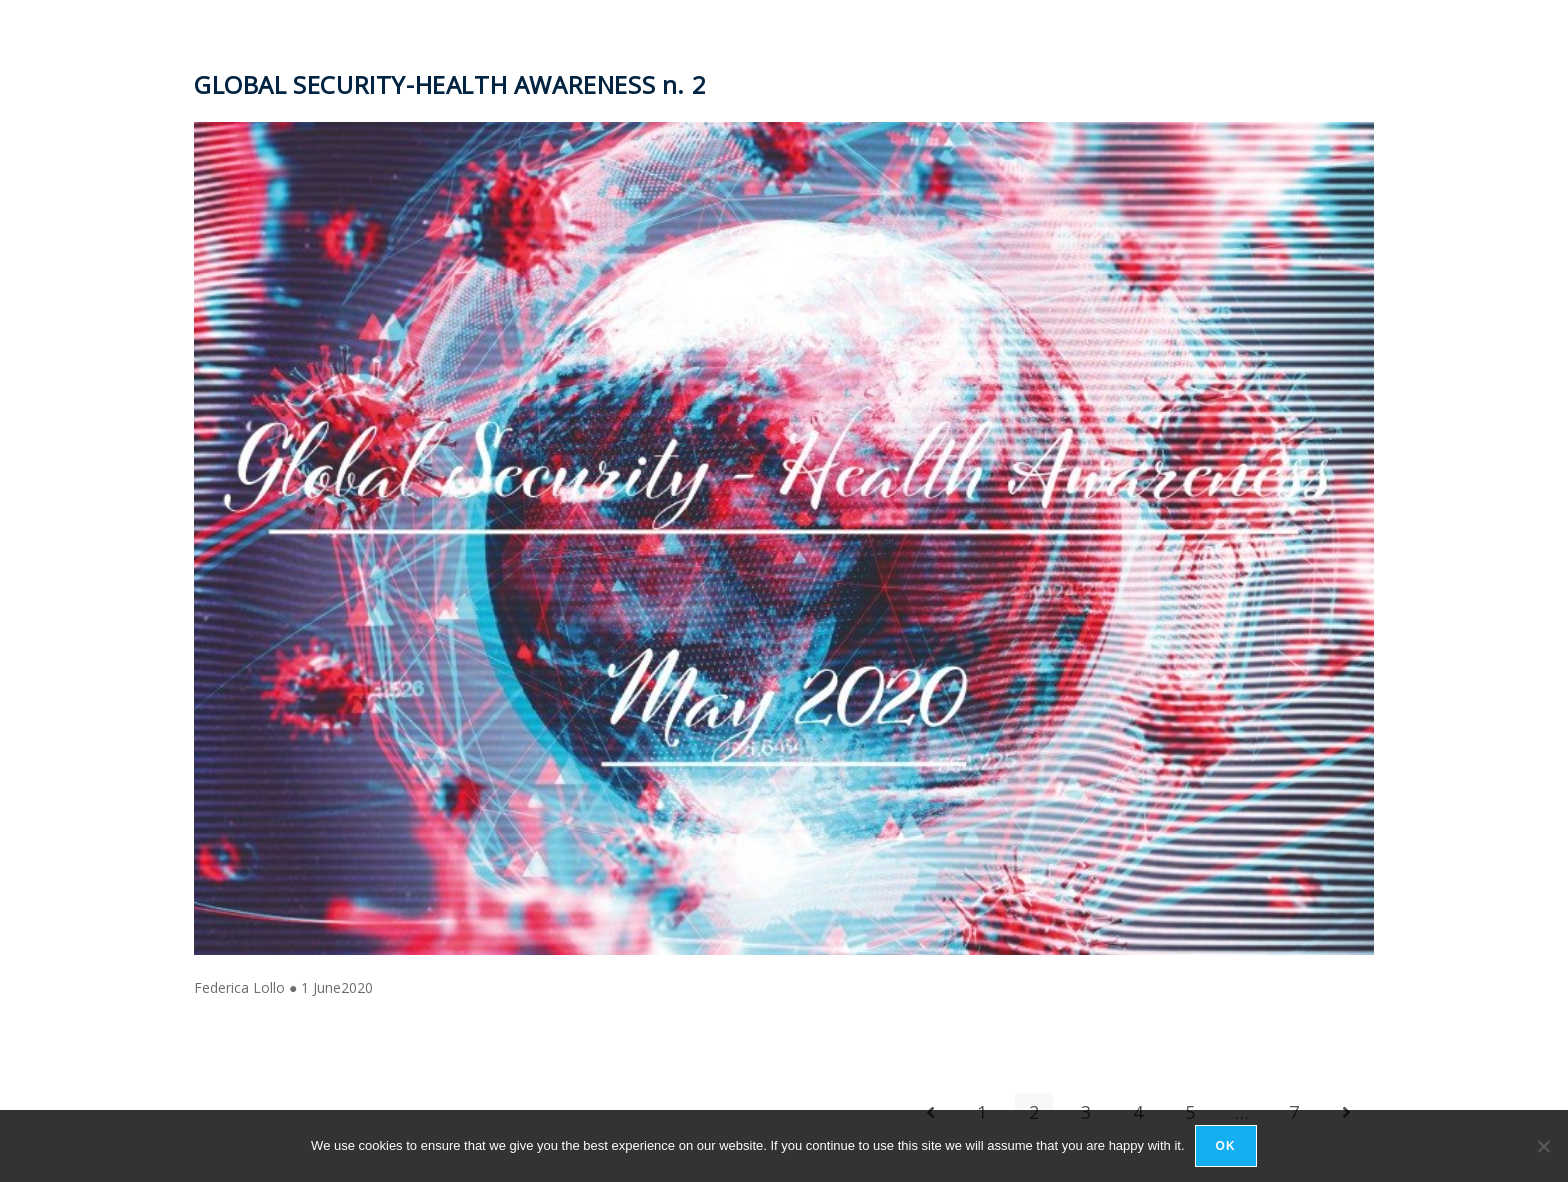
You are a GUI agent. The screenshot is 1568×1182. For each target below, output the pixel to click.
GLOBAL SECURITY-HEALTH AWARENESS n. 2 (450, 84)
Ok (1226, 1146)
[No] (1543, 1146)
